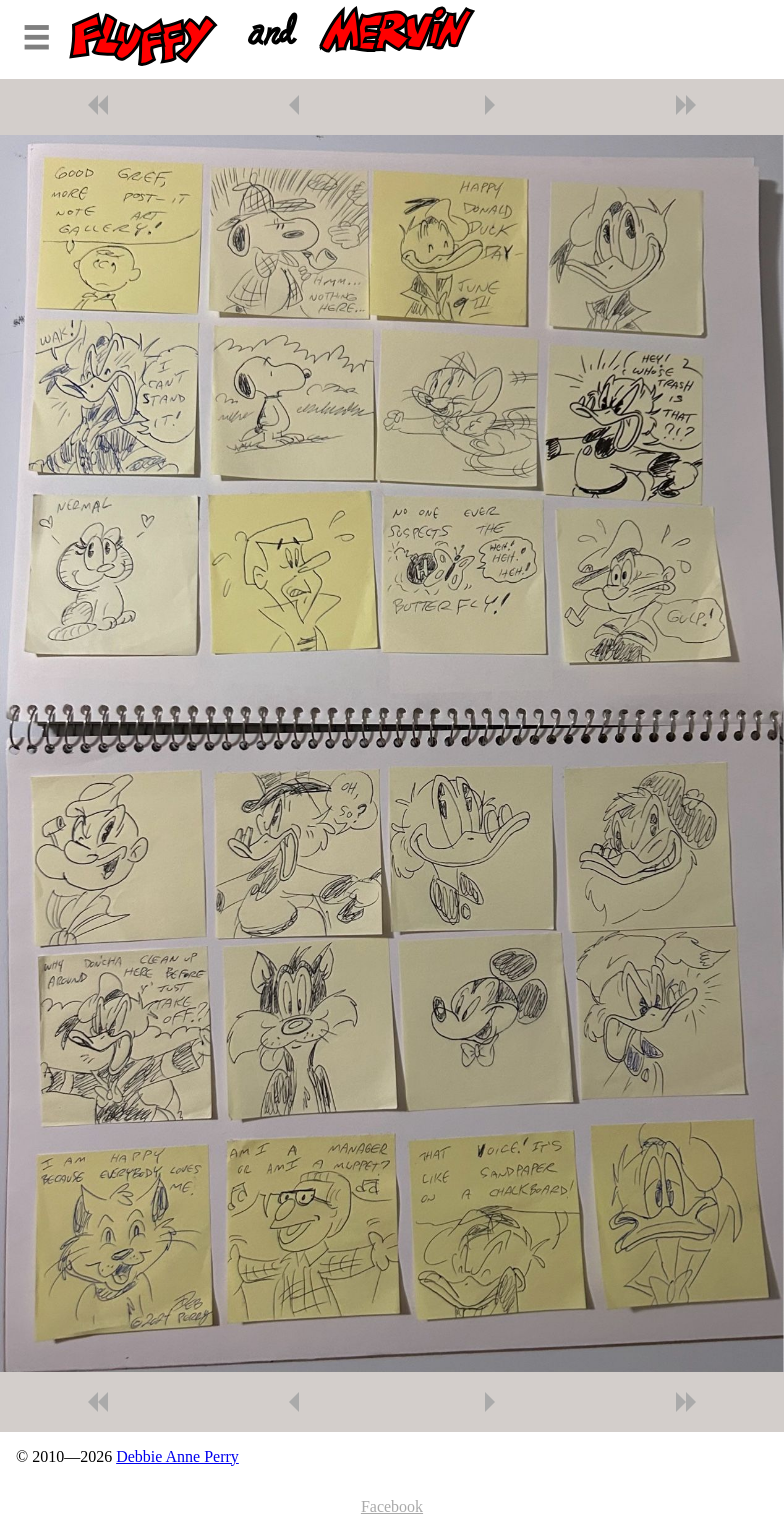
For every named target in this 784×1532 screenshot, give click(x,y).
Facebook (392, 1506)
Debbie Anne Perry (177, 1456)
